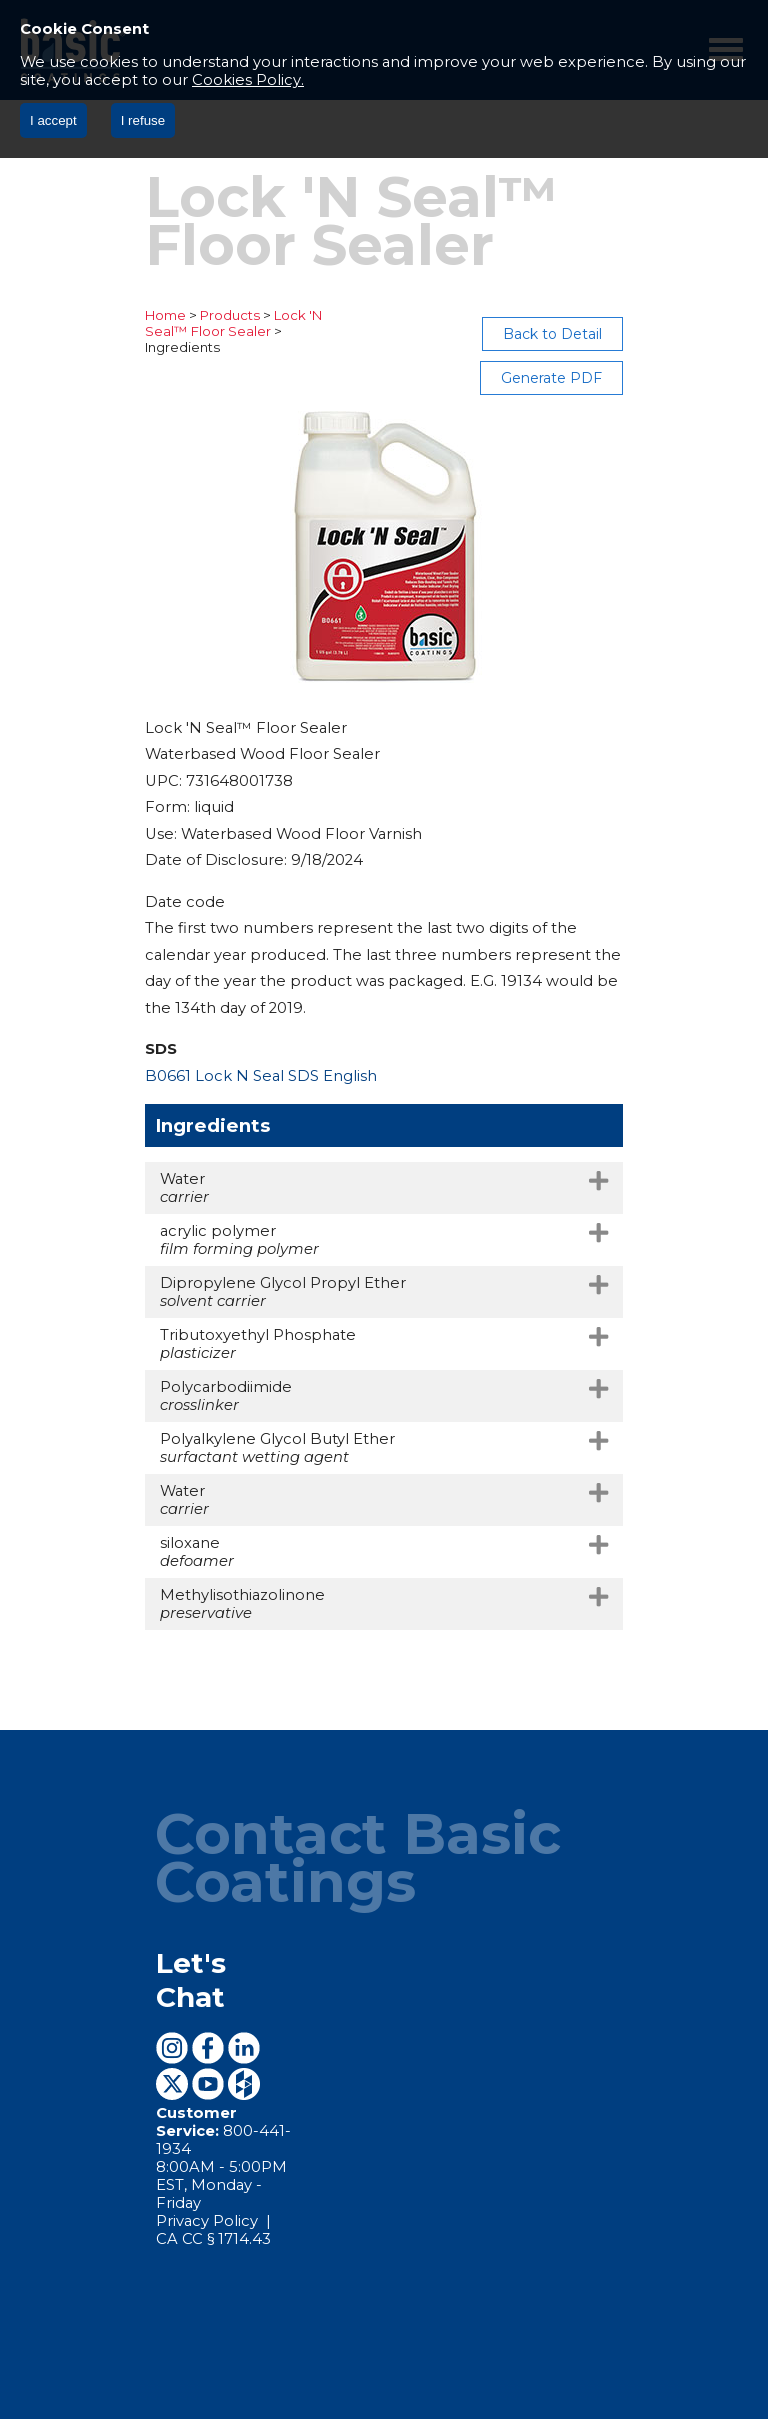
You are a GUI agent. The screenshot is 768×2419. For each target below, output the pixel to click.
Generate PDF (671, 334)
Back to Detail (526, 334)
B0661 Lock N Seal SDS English (141, 1005)
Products (110, 315)
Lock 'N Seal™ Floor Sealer (244, 315)
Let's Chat (109, 1845)
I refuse (143, 120)
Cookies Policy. (248, 80)
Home (45, 315)
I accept (53, 120)
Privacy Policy (89, 1997)
